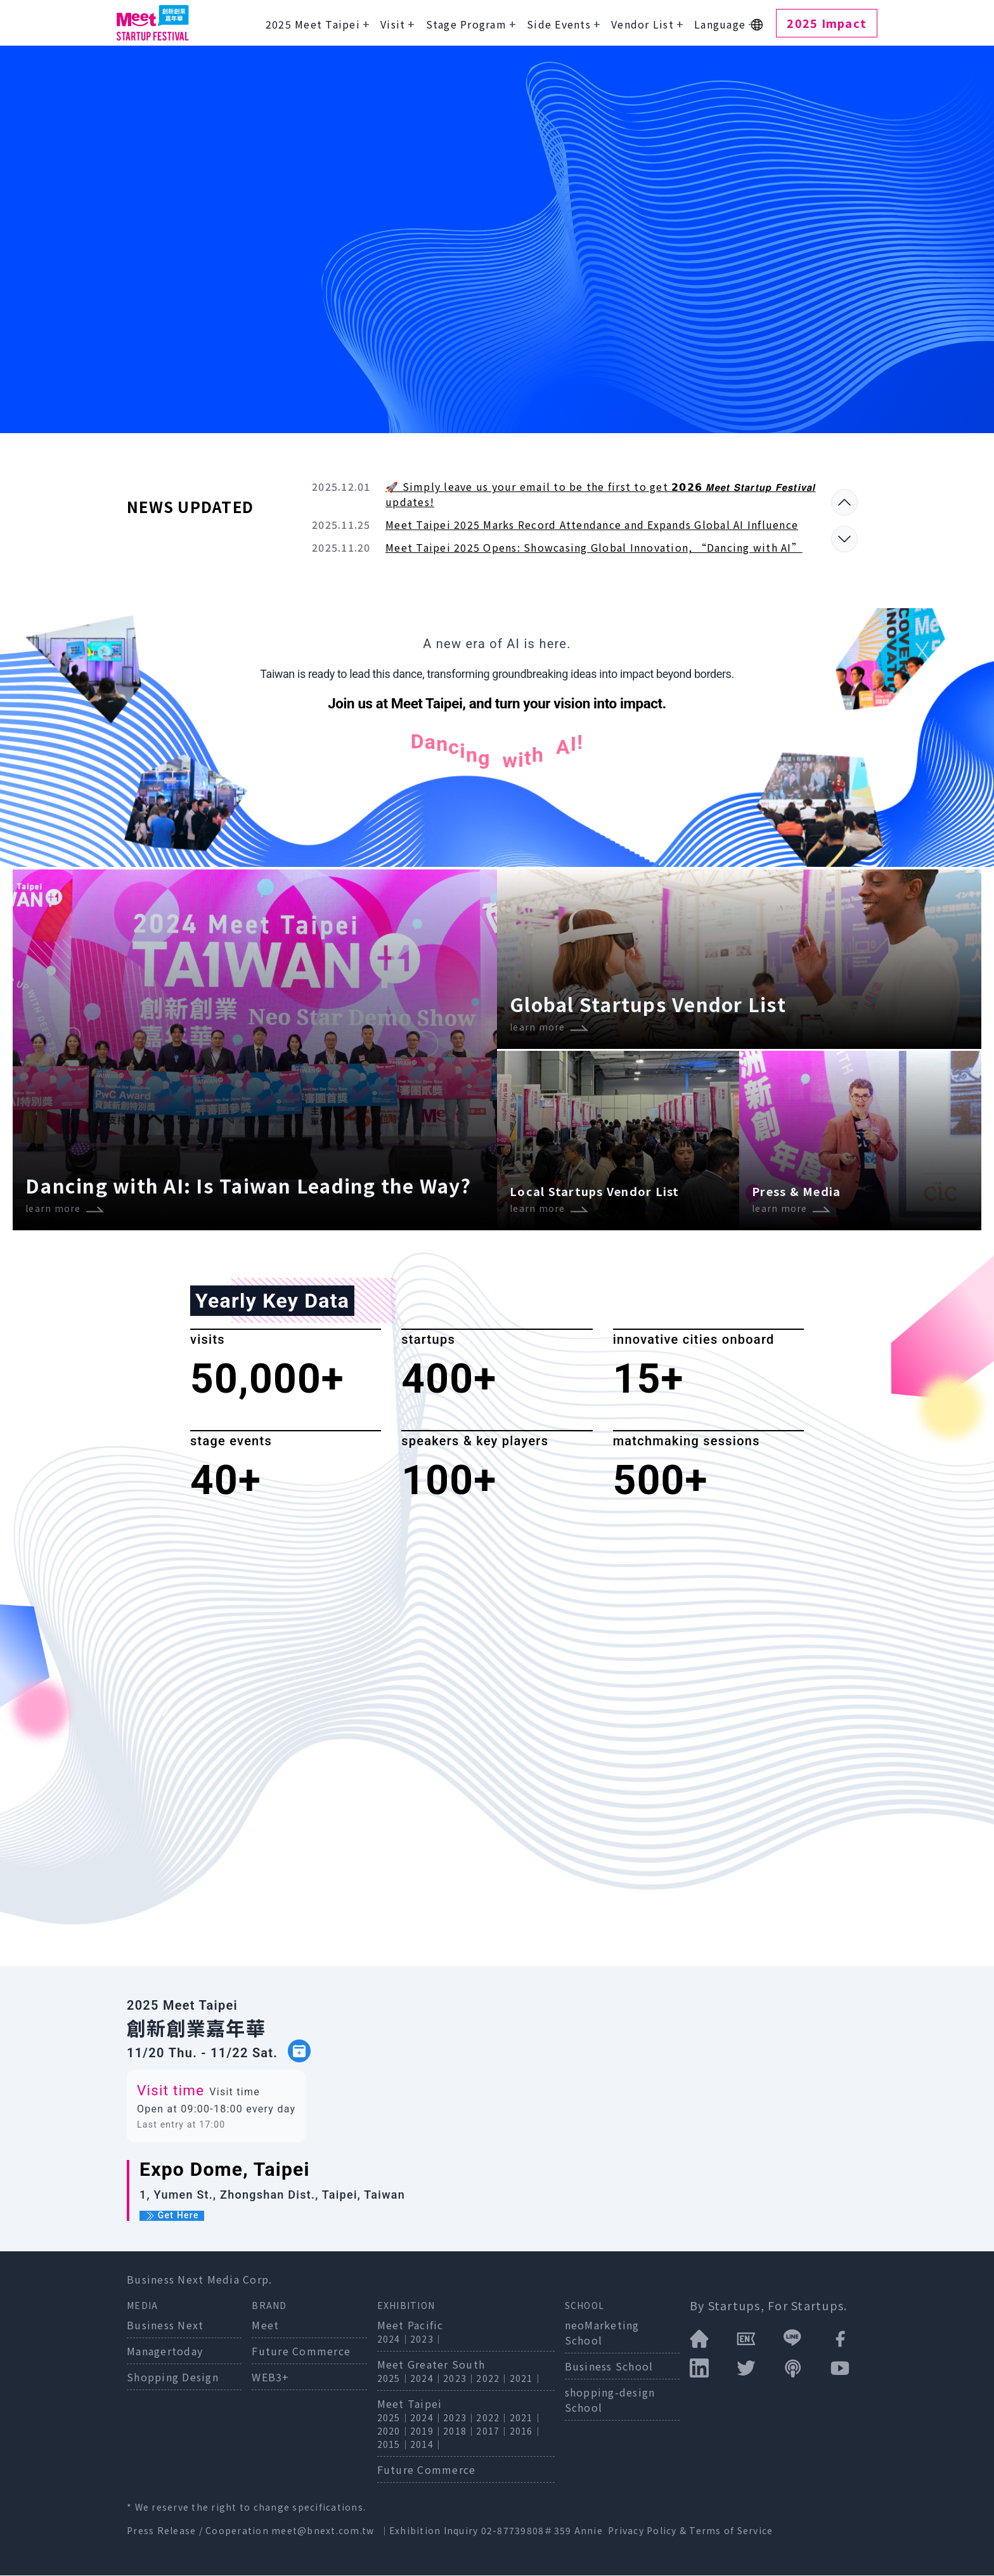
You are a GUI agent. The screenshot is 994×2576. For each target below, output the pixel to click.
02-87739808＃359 (527, 2531)
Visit (392, 24)
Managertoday (165, 2351)
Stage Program (466, 24)
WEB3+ (270, 2377)
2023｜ (426, 2339)
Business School (609, 2366)
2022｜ (492, 2378)
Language (720, 24)
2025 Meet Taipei (313, 24)
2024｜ (393, 2339)
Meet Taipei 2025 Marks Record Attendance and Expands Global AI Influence (591, 524)
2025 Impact (827, 23)
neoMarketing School (602, 2333)
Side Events (559, 24)
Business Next (165, 2325)
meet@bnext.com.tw (322, 2531)
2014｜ (426, 2444)
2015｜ (393, 2444)
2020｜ (393, 2431)
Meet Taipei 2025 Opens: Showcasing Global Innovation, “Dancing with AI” (594, 547)
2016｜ (526, 2431)
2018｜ (459, 2431)
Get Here (172, 2216)
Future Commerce (301, 2351)
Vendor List (642, 24)
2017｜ (492, 2431)
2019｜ (426, 2431)
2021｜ (526, 2378)
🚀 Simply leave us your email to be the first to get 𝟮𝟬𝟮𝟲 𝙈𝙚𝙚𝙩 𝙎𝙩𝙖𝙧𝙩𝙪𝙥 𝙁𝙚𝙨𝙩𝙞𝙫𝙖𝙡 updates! (600, 494)
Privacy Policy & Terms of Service (690, 2531)
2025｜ (393, 2378)
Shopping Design (173, 2377)
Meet (265, 2325)
